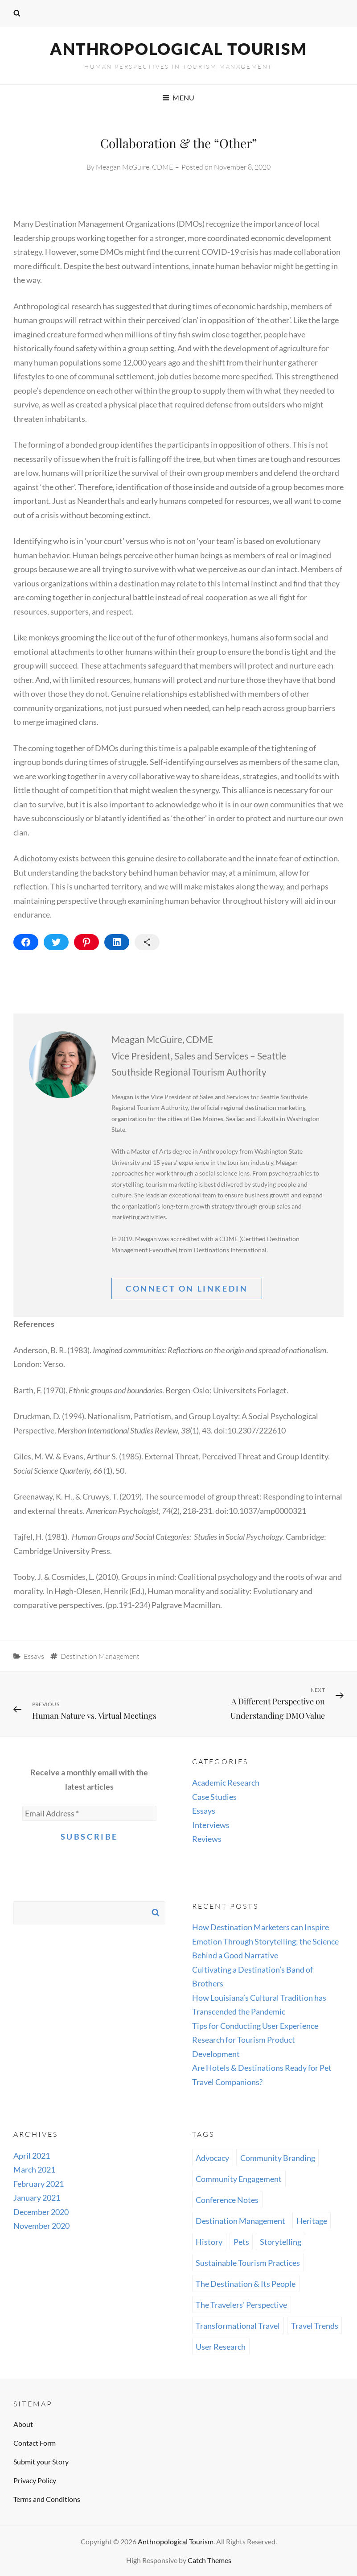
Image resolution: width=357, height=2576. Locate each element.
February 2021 (38, 2184)
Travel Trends (314, 2326)
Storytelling (280, 2242)
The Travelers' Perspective (241, 2305)
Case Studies (214, 1797)
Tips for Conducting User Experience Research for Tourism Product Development (255, 2040)
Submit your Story (41, 2461)
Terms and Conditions (46, 2499)
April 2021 (31, 2156)
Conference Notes (227, 2200)
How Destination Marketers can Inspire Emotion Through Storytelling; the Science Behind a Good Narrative (265, 1941)
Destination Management (100, 1656)
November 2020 (41, 2226)
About (23, 2424)
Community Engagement (239, 2179)
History (209, 2242)
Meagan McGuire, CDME (134, 166)
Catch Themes (209, 2560)
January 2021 (36, 2197)
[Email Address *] (89, 1813)
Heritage (311, 2221)
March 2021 (34, 2169)
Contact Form (34, 2443)
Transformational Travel (238, 2326)
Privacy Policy (34, 2480)
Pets (241, 2242)
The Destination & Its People (245, 2284)
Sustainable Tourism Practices (248, 2263)
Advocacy (212, 2158)
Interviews (211, 1825)
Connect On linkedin (187, 1288)
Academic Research (225, 1782)
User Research (221, 2347)
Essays (34, 1656)
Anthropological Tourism (178, 48)
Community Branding (277, 2158)
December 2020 (41, 2212)
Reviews (207, 1839)
